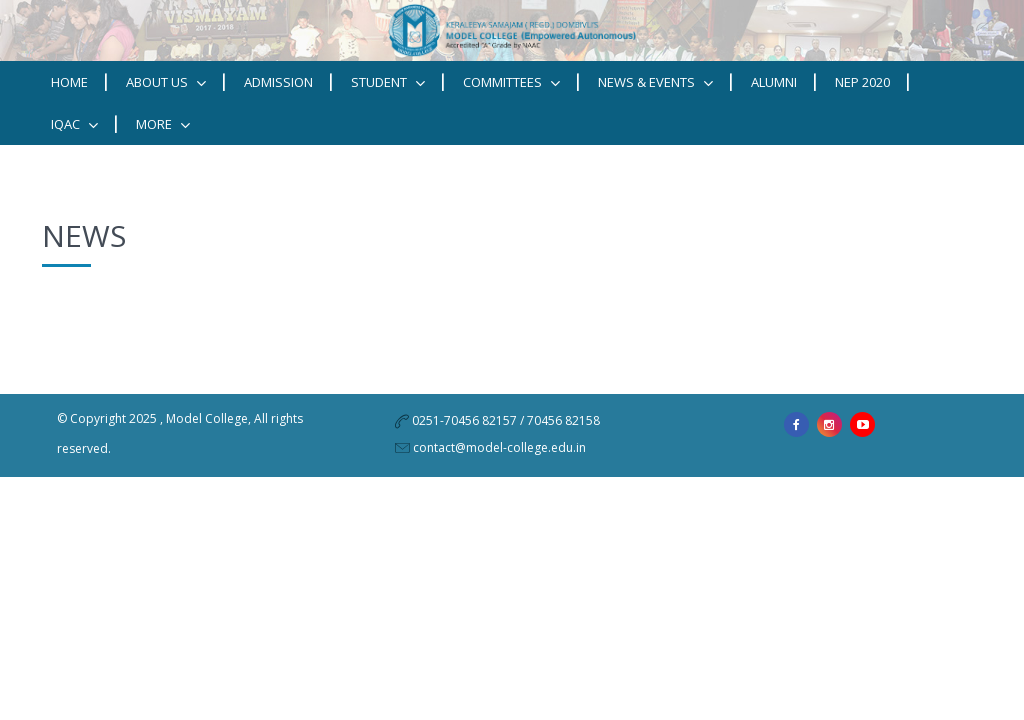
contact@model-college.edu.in (499, 447)
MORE (163, 124)
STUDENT (388, 82)
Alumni (774, 82)
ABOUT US (166, 82)
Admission (278, 82)
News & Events (655, 82)
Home (69, 82)
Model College (207, 418)
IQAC (74, 124)
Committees (511, 82)
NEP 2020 (862, 82)
